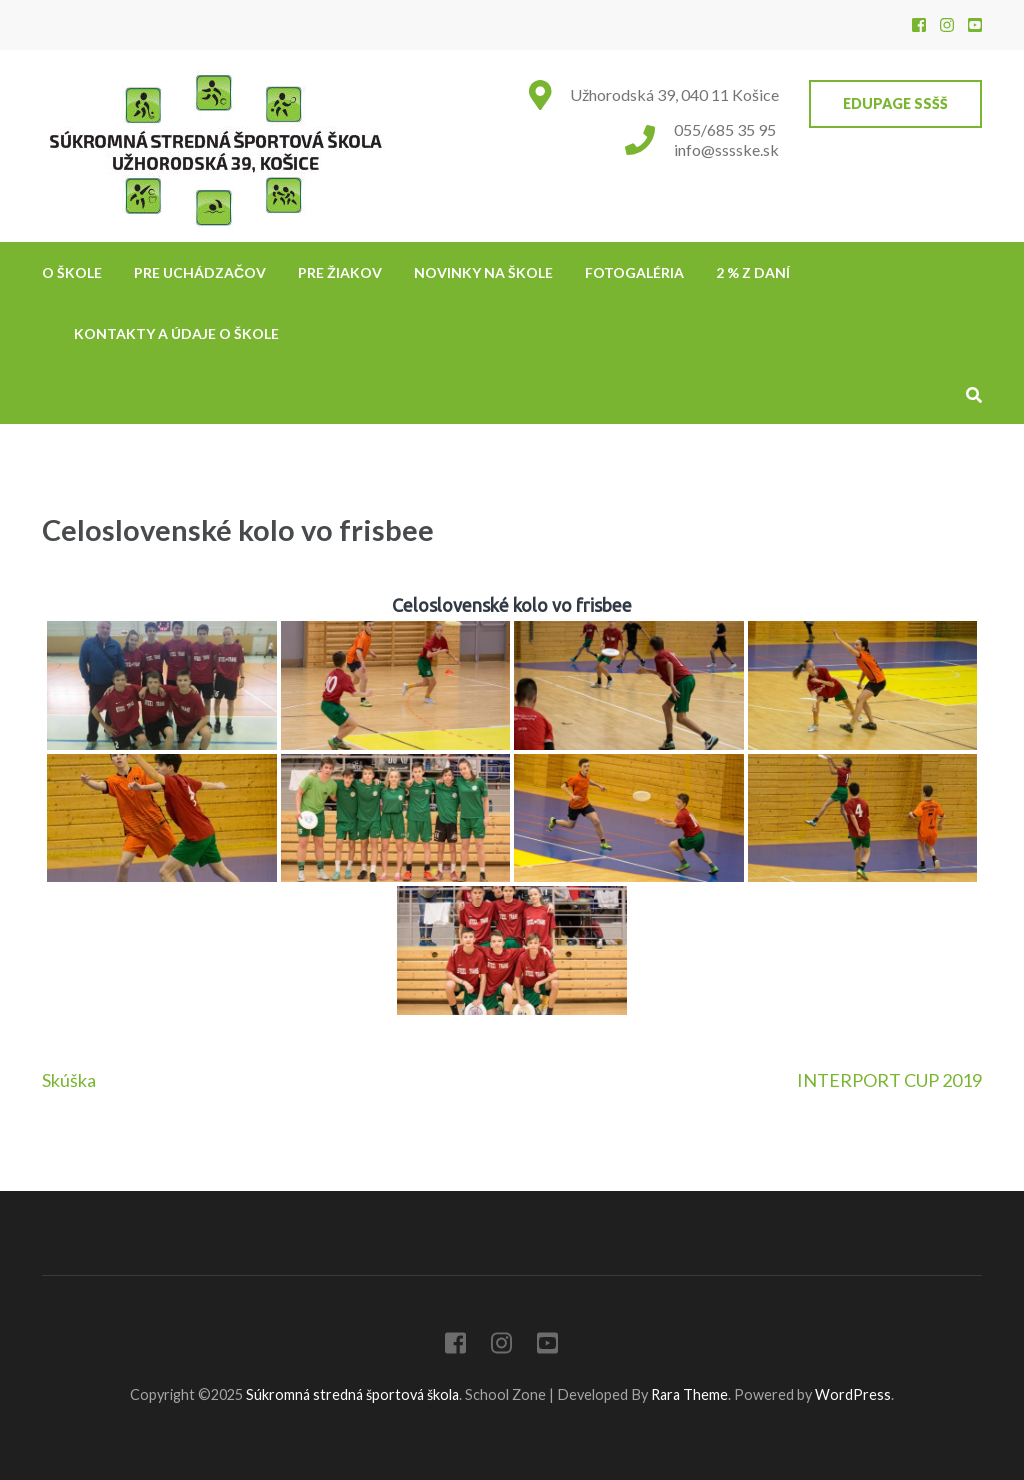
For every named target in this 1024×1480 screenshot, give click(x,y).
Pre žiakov (340, 272)
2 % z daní (753, 272)
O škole (72, 272)
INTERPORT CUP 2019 (889, 1080)
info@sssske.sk (726, 149)
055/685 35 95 (725, 129)
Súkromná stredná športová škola (352, 1394)
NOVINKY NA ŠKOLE (483, 272)
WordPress (853, 1394)
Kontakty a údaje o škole (176, 333)
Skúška (69, 1080)
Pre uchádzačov (200, 272)
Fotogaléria (634, 272)
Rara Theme (689, 1394)
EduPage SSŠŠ (895, 103)
